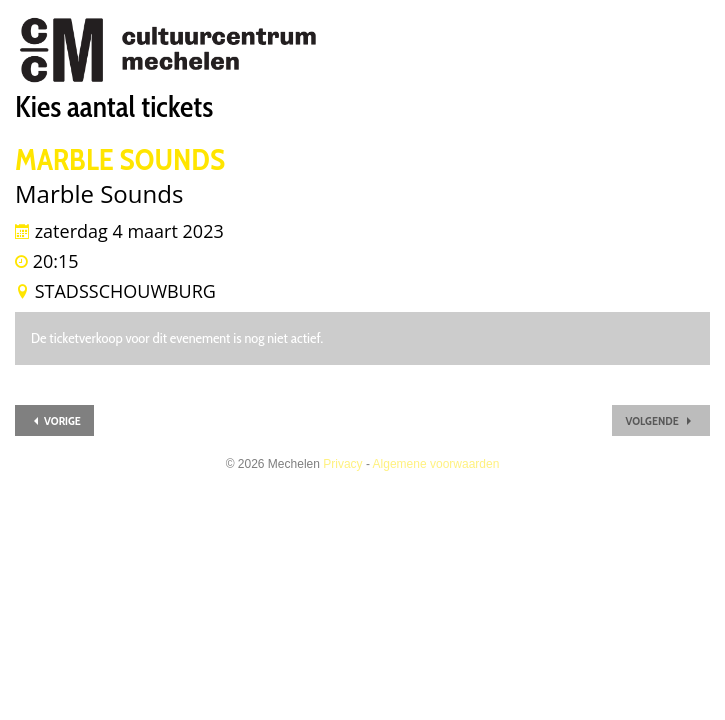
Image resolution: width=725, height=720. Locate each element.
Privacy (342, 464)
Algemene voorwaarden (436, 464)
